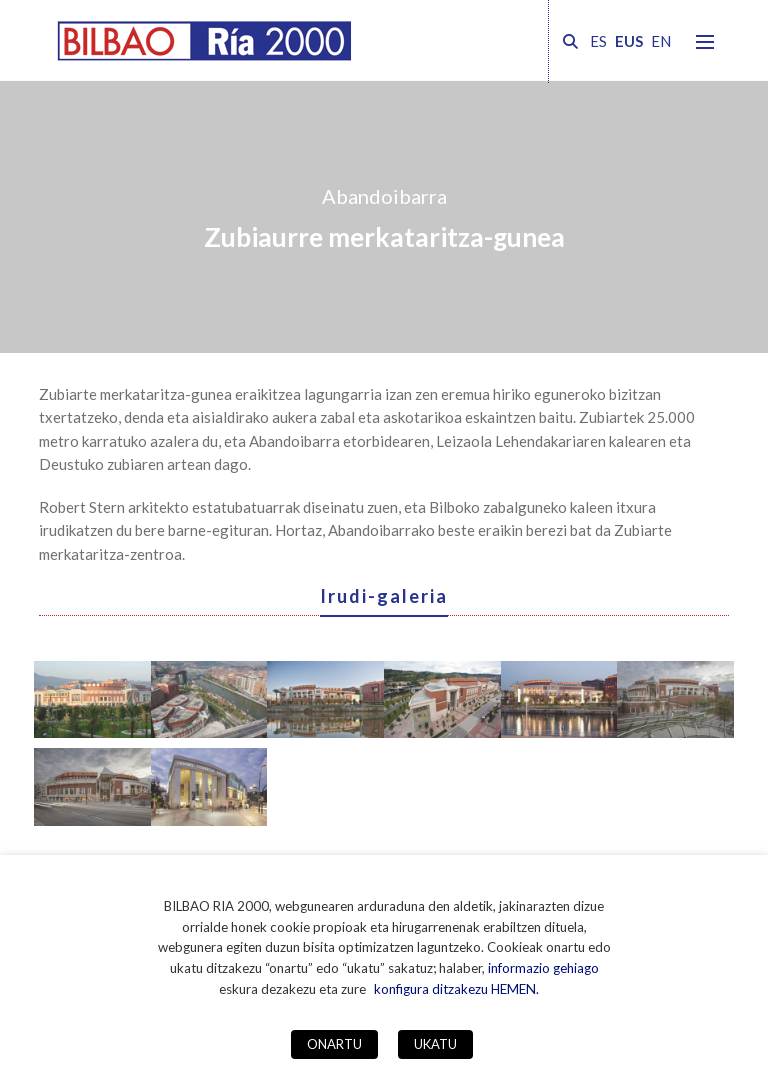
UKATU (435, 1044)
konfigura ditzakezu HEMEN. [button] (456, 989)
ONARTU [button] (334, 1044)
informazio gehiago (543, 968)
